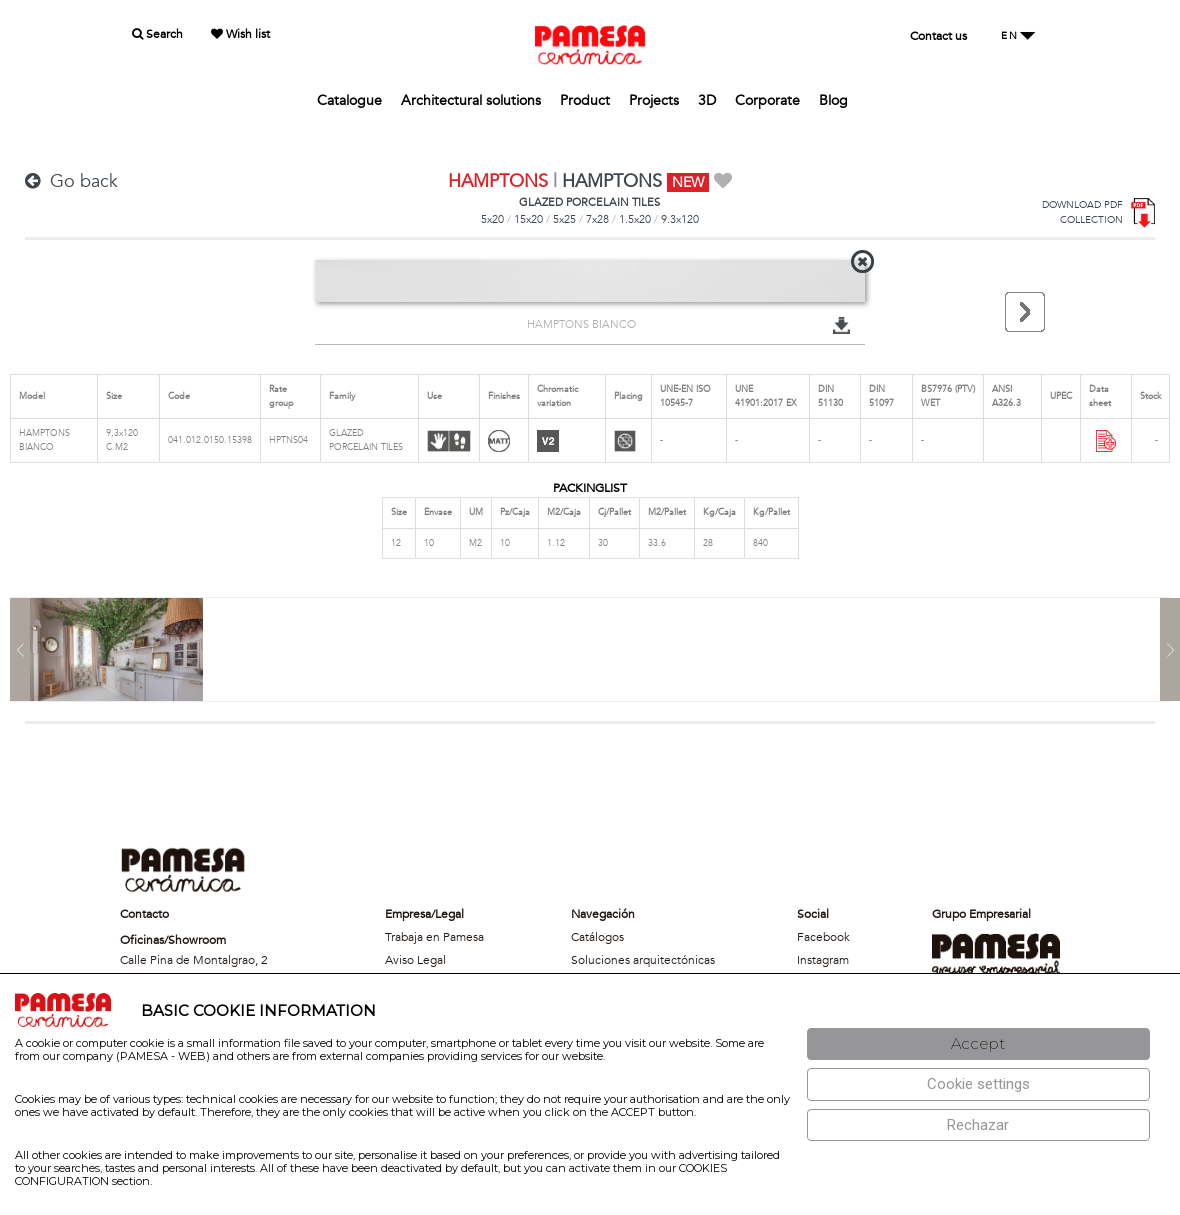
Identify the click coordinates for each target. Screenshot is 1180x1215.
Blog (833, 100)
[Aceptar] (978, 1044)
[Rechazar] (978, 1125)
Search (157, 34)
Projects (654, 100)
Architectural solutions (471, 100)
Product (585, 100)
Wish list (240, 34)
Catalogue (349, 100)
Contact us (938, 36)
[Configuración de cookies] (978, 1084)
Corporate (767, 100)
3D (707, 100)
